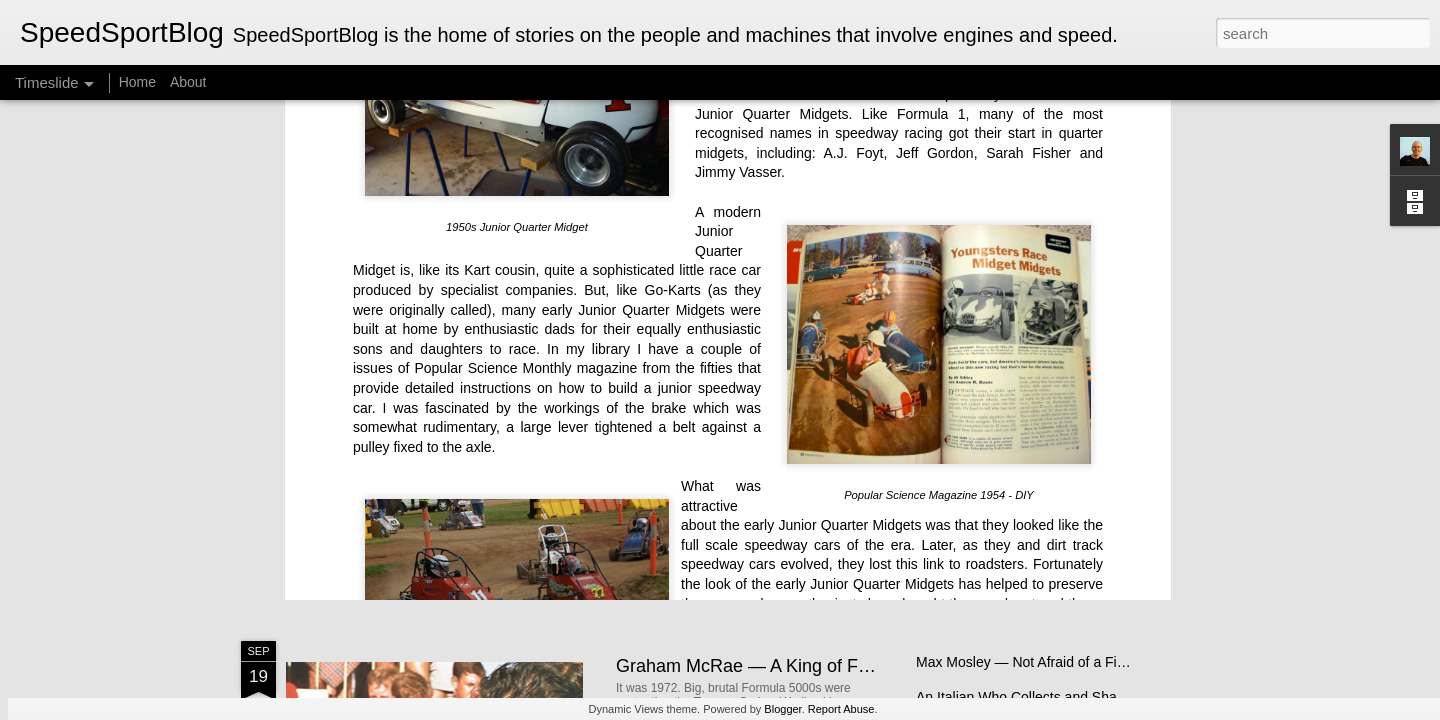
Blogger (782, 709)
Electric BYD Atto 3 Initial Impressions (1033, 427)
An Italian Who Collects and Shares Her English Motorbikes (1100, 697)
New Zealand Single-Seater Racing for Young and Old (831, 499)
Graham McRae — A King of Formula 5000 (787, 666)
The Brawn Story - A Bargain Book (1022, 497)
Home (137, 82)
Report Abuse (841, 709)
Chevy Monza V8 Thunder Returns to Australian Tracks (1086, 532)
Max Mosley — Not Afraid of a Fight (1026, 662)
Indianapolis (718, 305)
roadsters (995, 207)
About (188, 82)
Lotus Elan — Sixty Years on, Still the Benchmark (1068, 462)
